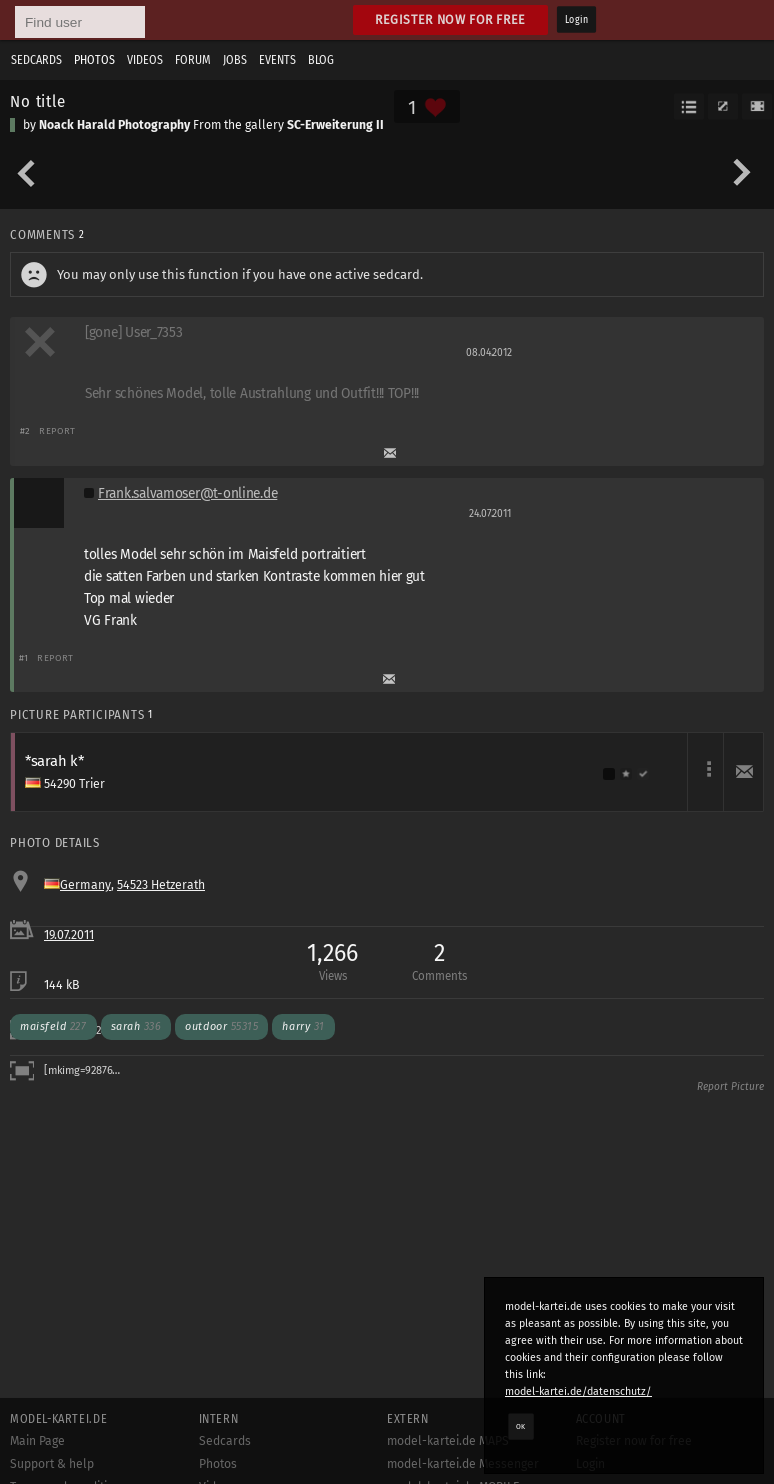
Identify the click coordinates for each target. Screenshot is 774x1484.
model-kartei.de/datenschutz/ (578, 1391)
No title (38, 101)
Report (57, 430)
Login (576, 20)
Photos (94, 60)
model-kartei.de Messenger (463, 1464)
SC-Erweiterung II (335, 125)
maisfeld (53, 1026)
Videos (145, 60)
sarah (136, 1026)
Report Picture (730, 1087)
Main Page (37, 1441)
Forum (193, 60)
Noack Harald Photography (114, 125)
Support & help (52, 1464)
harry (303, 1026)
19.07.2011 (69, 935)
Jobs (235, 60)
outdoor (221, 1026)
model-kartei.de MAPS (448, 1441)
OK (521, 1426)
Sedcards (36, 60)
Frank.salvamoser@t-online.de (187, 493)
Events (277, 60)
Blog (321, 60)
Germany (85, 885)
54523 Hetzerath (161, 885)
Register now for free (450, 19)
